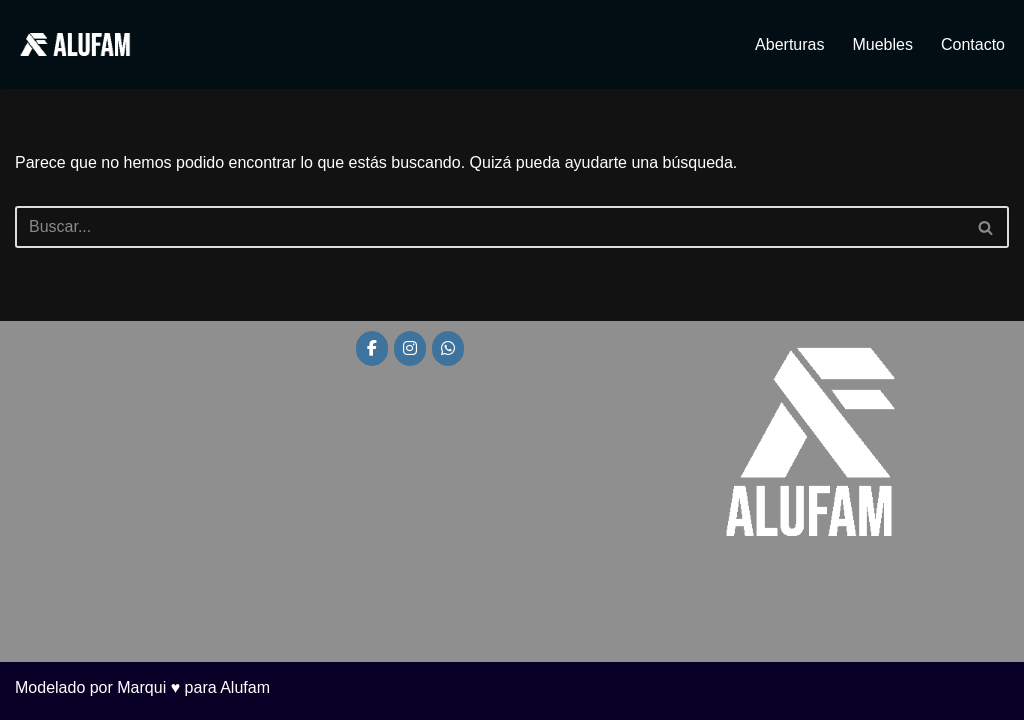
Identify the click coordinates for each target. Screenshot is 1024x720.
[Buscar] (489, 227)
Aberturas (789, 44)
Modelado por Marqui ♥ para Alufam (142, 687)
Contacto (973, 44)
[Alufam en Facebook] (372, 348)
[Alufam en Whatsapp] (448, 348)
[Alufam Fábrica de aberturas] (75, 44)
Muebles (882, 44)
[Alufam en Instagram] (410, 348)
